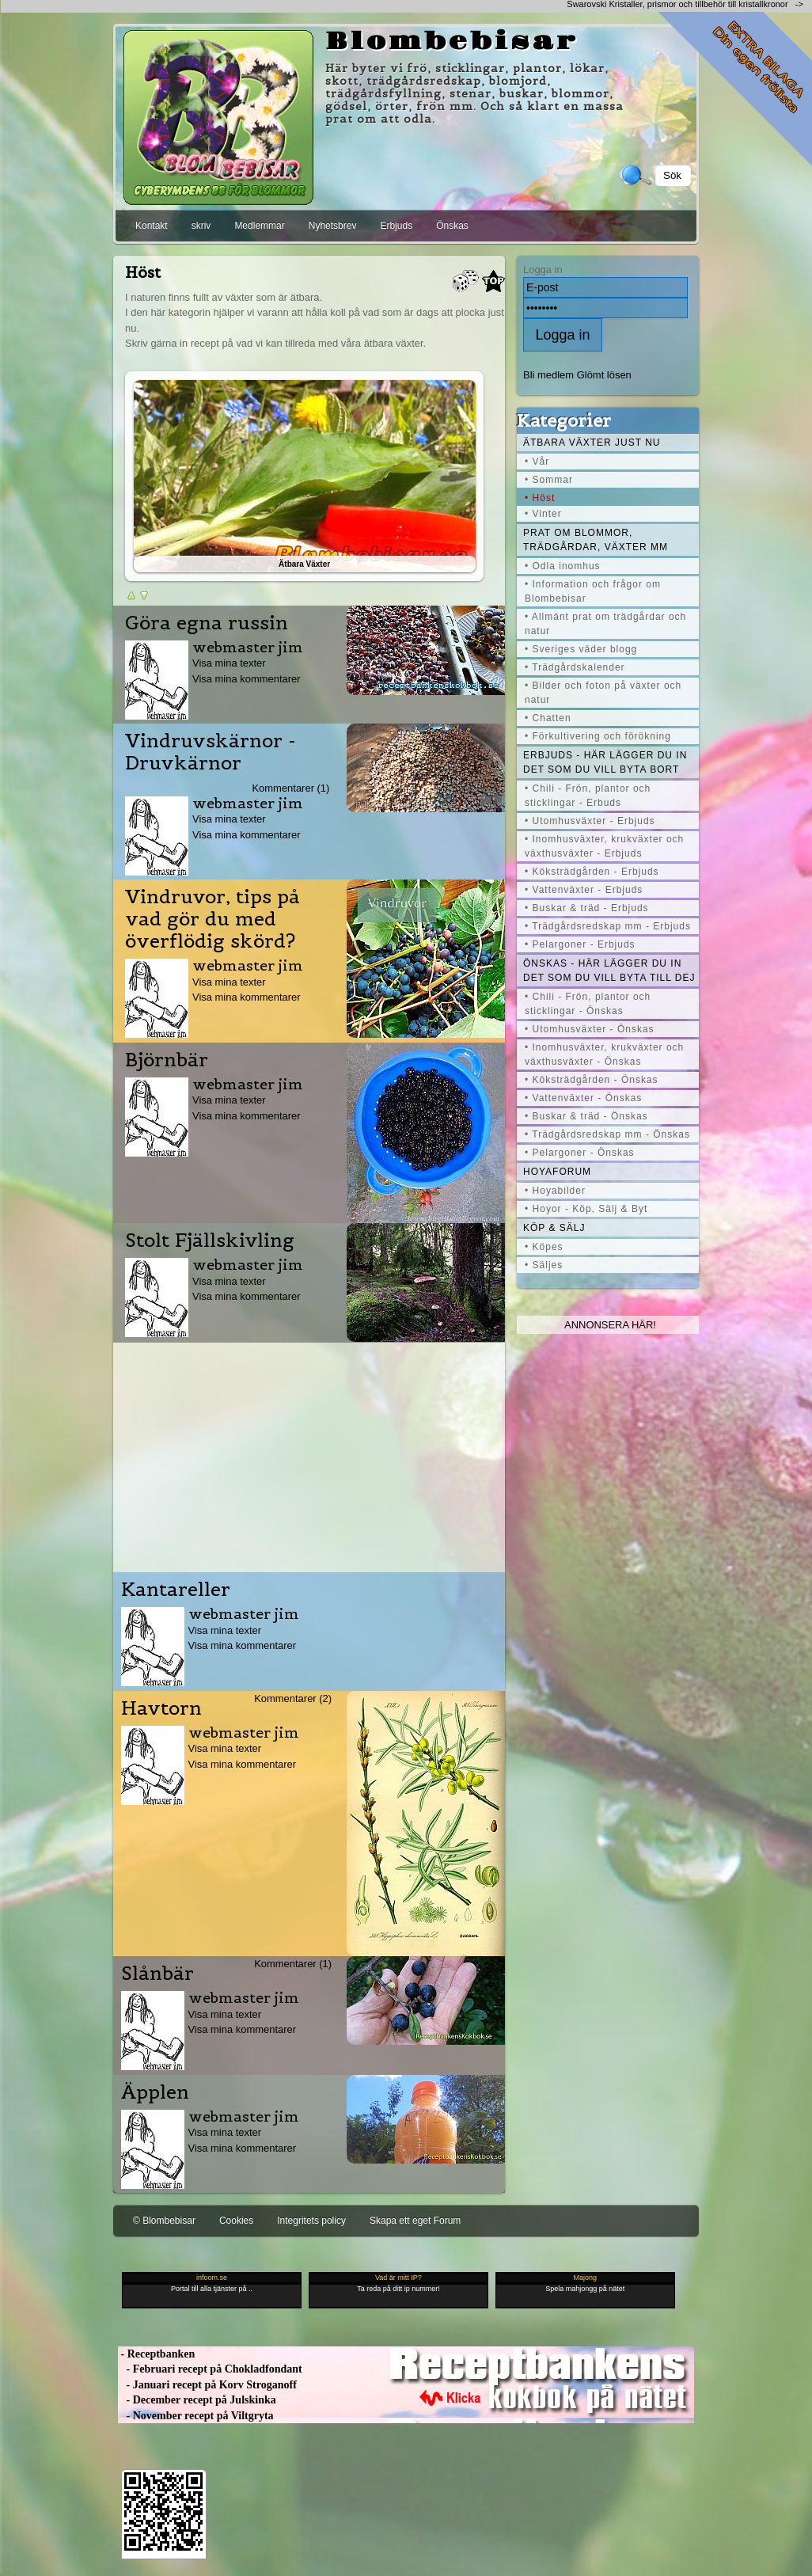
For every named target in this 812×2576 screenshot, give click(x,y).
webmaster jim (247, 647)
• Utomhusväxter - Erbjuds (590, 820)
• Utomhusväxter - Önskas (590, 1029)
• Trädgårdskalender (575, 667)
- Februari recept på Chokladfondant (210, 2369)
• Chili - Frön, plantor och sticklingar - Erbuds (588, 795)
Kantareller (175, 1590)
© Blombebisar (164, 2220)
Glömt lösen (604, 375)
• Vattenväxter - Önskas (583, 1098)
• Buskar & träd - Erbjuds (587, 908)
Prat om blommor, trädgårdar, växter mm (595, 540)
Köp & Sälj (554, 1227)
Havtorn (161, 1708)
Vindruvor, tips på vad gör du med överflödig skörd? (212, 919)
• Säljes (544, 1265)
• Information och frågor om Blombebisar (593, 591)
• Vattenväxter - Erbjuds (584, 889)
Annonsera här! (610, 1325)
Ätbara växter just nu (591, 442)
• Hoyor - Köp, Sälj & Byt (586, 1208)
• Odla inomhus (563, 566)
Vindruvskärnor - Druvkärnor (210, 752)
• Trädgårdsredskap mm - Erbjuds (608, 926)
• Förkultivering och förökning (598, 736)
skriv (201, 225)
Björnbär (166, 1060)
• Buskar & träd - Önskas (586, 1116)
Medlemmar (259, 225)
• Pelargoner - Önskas (580, 1152)
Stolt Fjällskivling (209, 1240)
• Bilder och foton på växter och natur (603, 692)
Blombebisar (452, 42)
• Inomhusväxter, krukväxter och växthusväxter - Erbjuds (604, 846)
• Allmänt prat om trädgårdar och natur (605, 623)
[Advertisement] (309, 1453)
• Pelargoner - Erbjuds (580, 944)
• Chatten (548, 718)
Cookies (236, 2220)
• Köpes (544, 1246)
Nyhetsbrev (333, 225)
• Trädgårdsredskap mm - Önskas (607, 1134)
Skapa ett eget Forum (415, 2220)
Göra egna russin (206, 623)
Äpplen (155, 2092)
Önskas (452, 225)
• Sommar (549, 479)
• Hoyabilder (555, 1190)
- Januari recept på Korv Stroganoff (207, 2385)
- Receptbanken (156, 2354)
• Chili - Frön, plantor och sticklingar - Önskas (588, 1003)
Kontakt (151, 225)
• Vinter (543, 513)
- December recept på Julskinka (197, 2400)
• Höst (540, 497)
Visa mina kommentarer (246, 679)
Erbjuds (396, 225)
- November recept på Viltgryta (196, 2416)
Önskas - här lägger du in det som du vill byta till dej (609, 970)
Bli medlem (548, 375)
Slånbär (157, 1973)
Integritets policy (311, 2220)
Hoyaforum (557, 1171)
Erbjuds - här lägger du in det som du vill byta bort (605, 762)
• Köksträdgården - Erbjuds (592, 871)
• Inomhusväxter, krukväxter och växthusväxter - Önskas (604, 1054)
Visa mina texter (229, 663)
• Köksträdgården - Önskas (591, 1079)
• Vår (537, 461)
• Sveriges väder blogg (581, 649)
